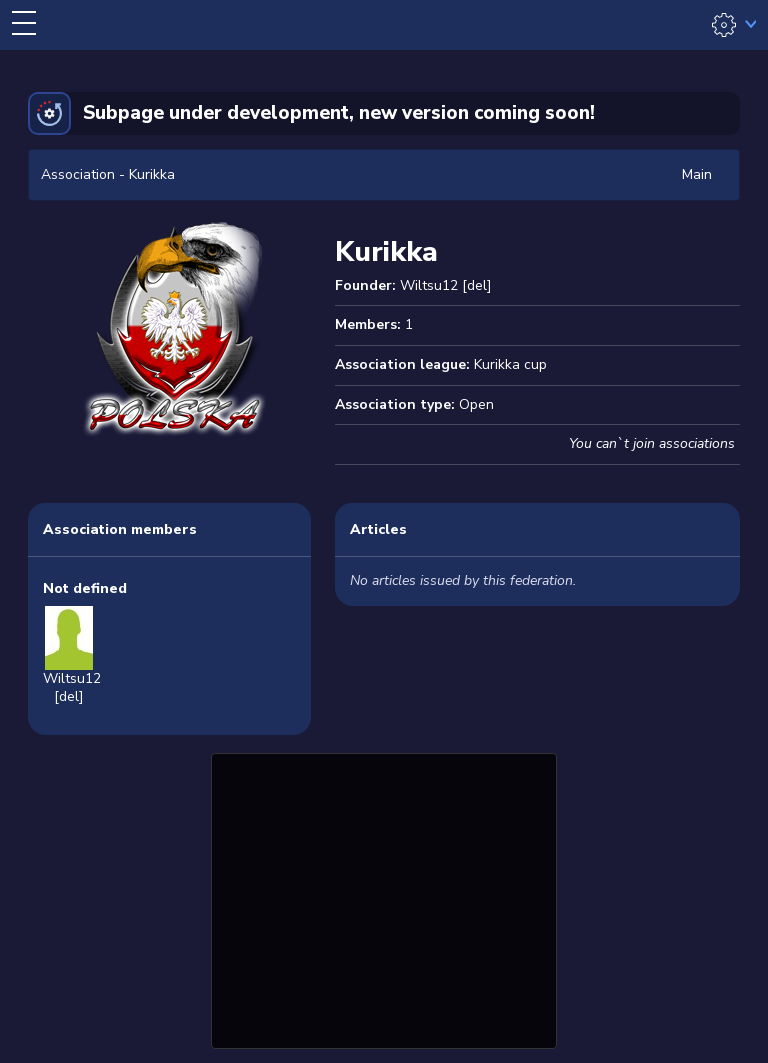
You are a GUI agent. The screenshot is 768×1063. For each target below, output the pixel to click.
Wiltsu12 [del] (446, 285)
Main (697, 174)
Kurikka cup (510, 364)
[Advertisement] (384, 898)
